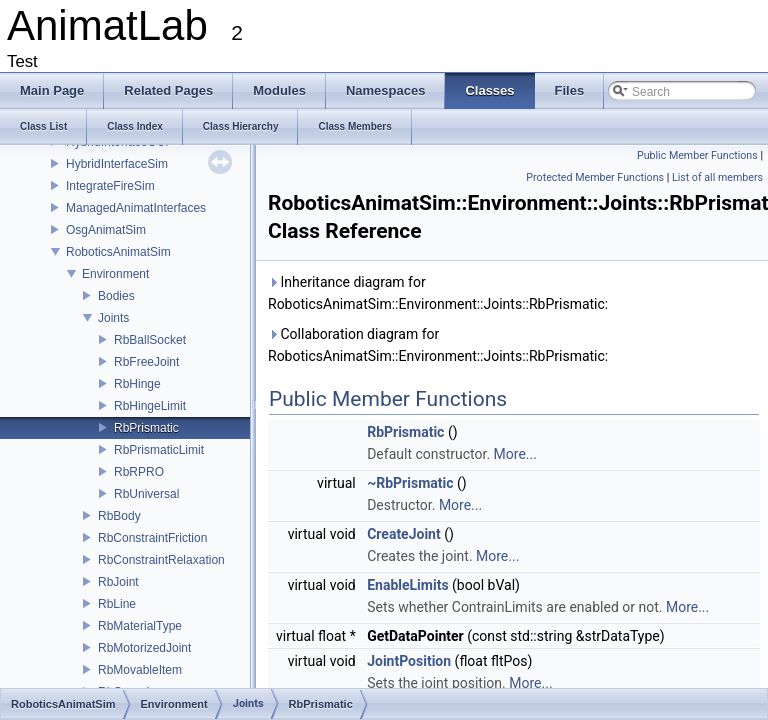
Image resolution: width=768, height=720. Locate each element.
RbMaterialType (140, 626)
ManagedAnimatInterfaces (136, 208)
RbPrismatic (146, 428)
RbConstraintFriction (152, 538)
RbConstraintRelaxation (161, 560)
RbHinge (137, 384)
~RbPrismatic (410, 483)
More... (515, 454)
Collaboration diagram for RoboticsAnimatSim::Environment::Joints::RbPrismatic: (438, 345)
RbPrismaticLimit (159, 450)
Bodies (116, 296)
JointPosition (409, 661)
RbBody (119, 516)
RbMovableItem (140, 670)
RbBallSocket (150, 340)
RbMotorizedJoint (144, 648)
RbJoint (118, 582)
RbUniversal (146, 494)
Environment (115, 274)
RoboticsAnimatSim (118, 252)
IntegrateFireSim (110, 186)
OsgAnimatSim (106, 230)
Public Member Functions (697, 155)
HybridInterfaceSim (117, 164)
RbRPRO (139, 472)
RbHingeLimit (150, 406)
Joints (113, 318)
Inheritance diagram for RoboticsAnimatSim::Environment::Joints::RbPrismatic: (438, 293)
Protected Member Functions (595, 177)
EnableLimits (407, 585)
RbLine (117, 604)
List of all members (717, 177)
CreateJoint (404, 534)
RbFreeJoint (146, 362)
